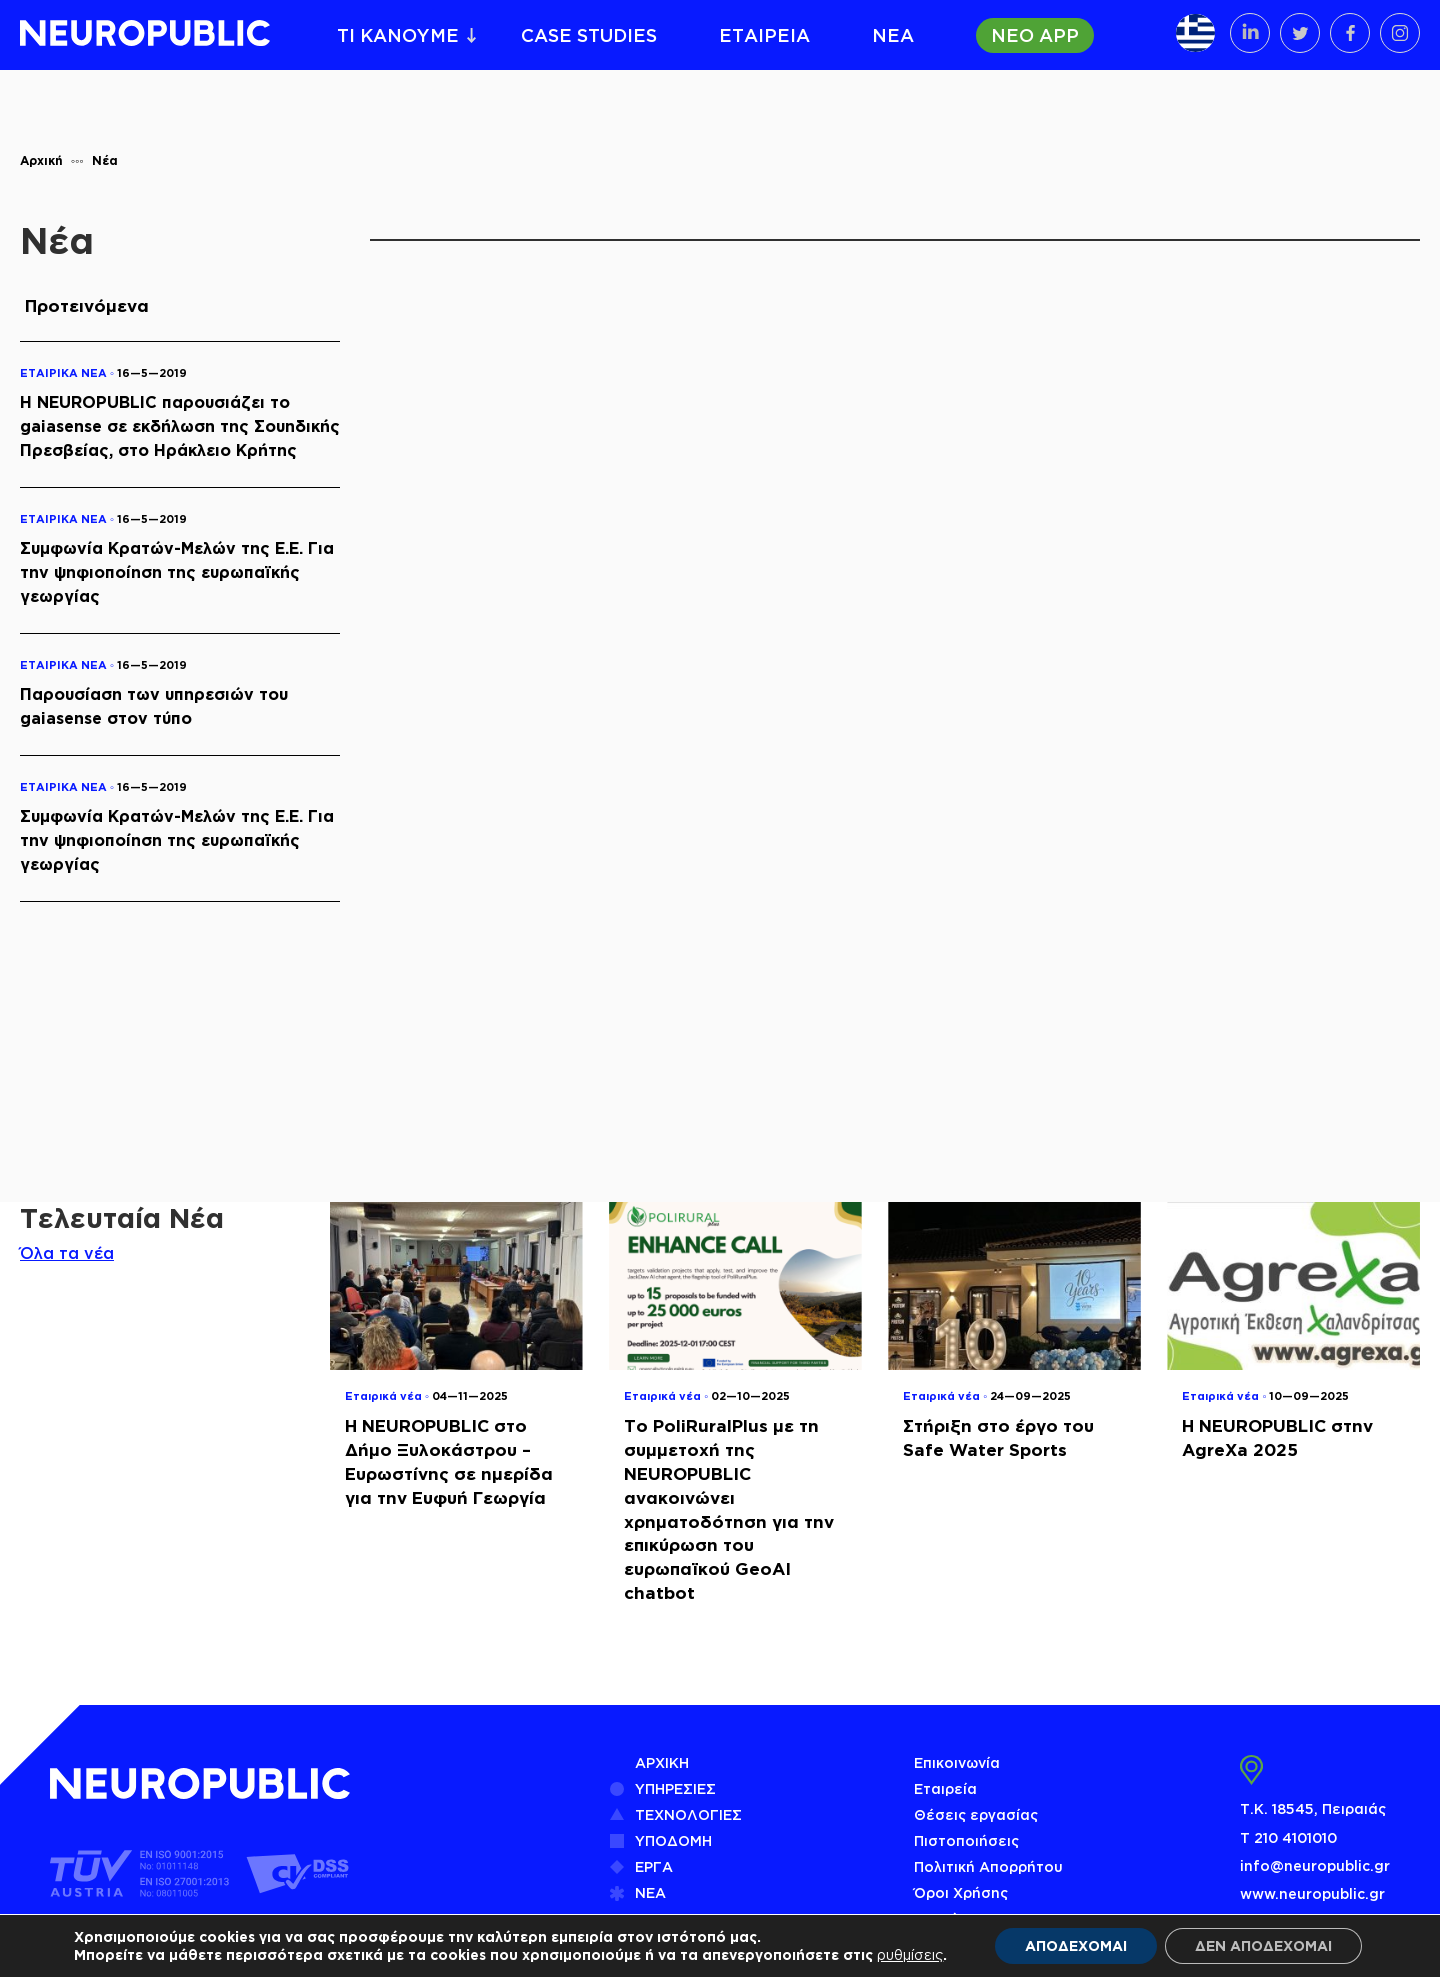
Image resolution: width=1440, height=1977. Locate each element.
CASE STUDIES (589, 35)
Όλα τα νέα (67, 1253)
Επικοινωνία (957, 1762)
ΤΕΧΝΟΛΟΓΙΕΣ (688, 1814)
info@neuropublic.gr (1315, 1865)
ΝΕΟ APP (1035, 35)
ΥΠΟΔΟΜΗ (673, 1840)
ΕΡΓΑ (654, 1866)
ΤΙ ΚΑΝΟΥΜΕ (398, 35)
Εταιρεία (945, 1788)
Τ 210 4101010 (1288, 1837)
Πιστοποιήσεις (966, 1840)
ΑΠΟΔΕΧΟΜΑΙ (1076, 1945)
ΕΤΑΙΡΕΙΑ (764, 35)
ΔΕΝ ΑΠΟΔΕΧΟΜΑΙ (1263, 1945)
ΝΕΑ (893, 35)
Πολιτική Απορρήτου (988, 1866)
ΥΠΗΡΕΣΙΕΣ (675, 1788)
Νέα (105, 160)
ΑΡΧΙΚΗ (662, 1762)
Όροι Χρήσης (961, 1892)
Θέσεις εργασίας (976, 1814)
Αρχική (41, 160)
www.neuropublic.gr (1312, 1893)
